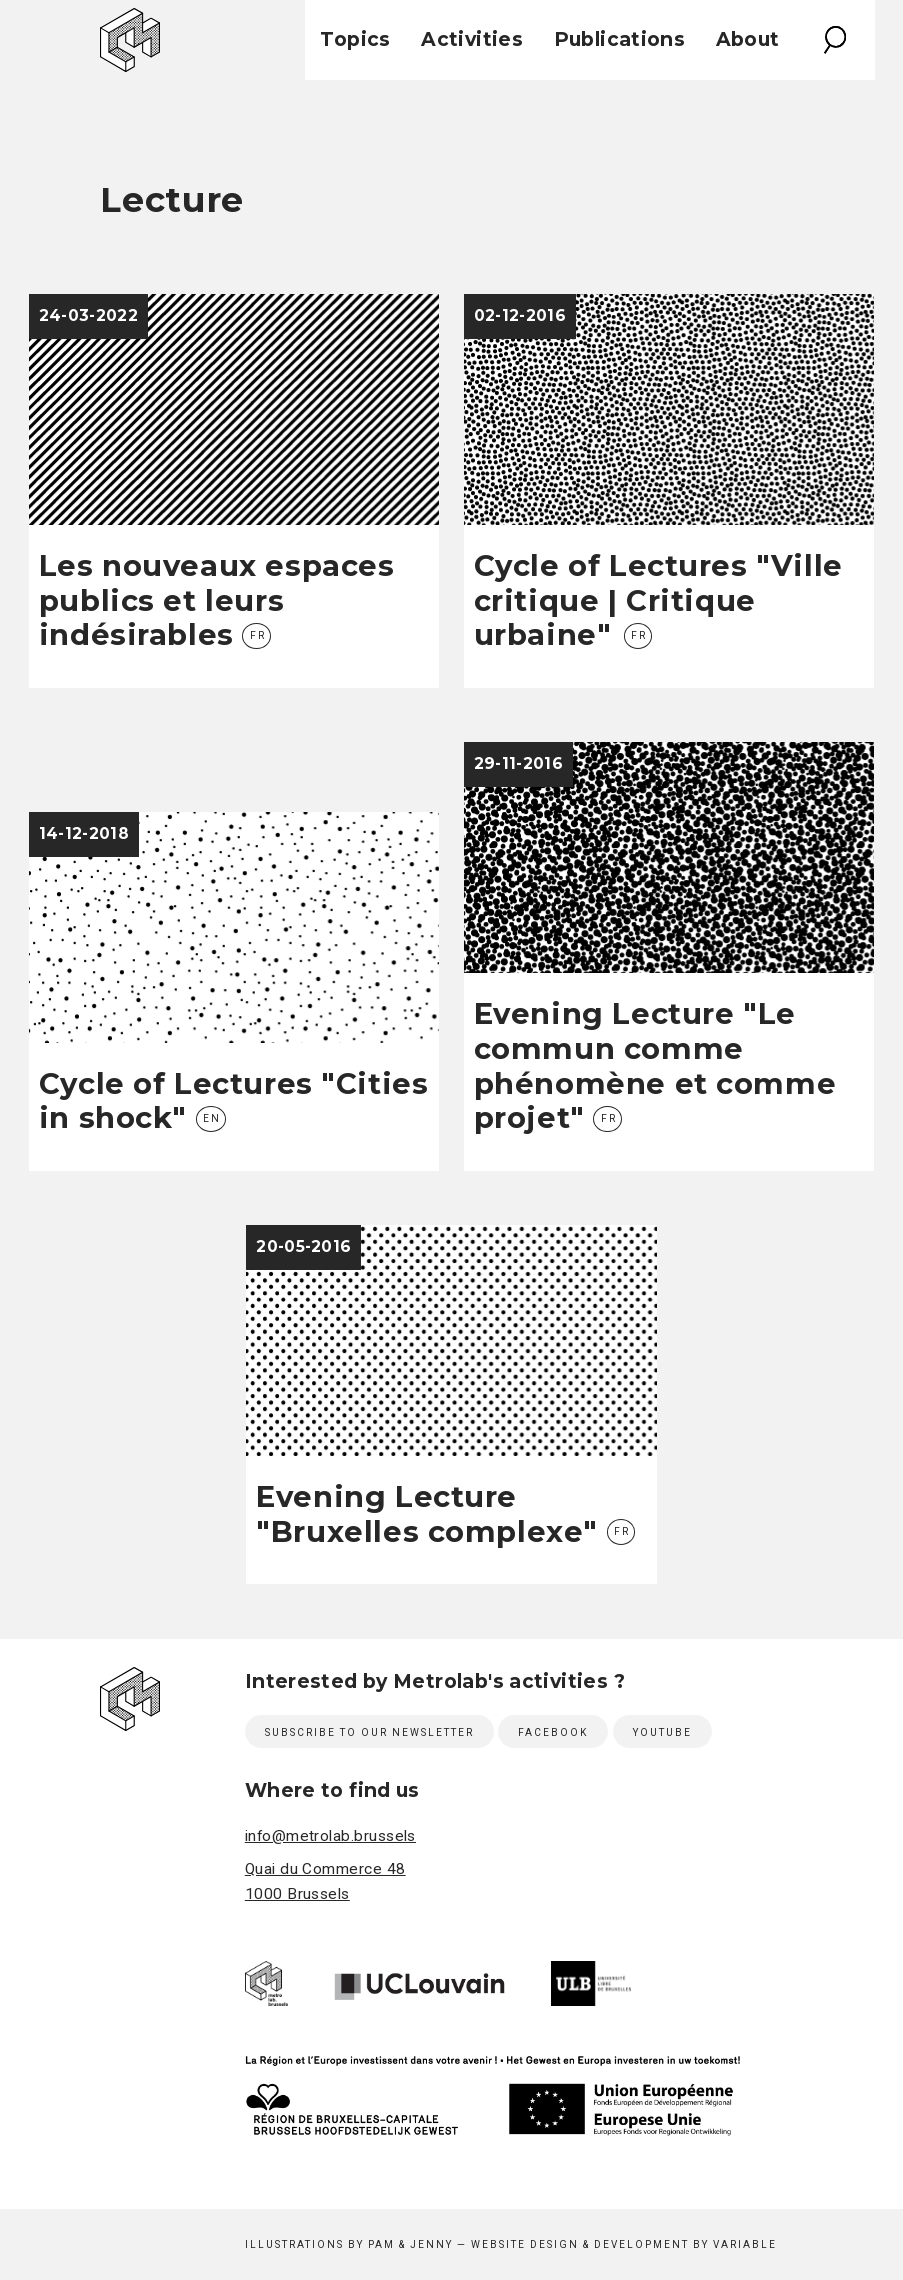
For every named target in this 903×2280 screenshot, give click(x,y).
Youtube (662, 1732)
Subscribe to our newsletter (369, 1732)
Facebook (553, 1732)
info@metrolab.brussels (330, 1836)
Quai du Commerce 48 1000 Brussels (325, 1881)
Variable (745, 2244)
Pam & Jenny (410, 2244)
